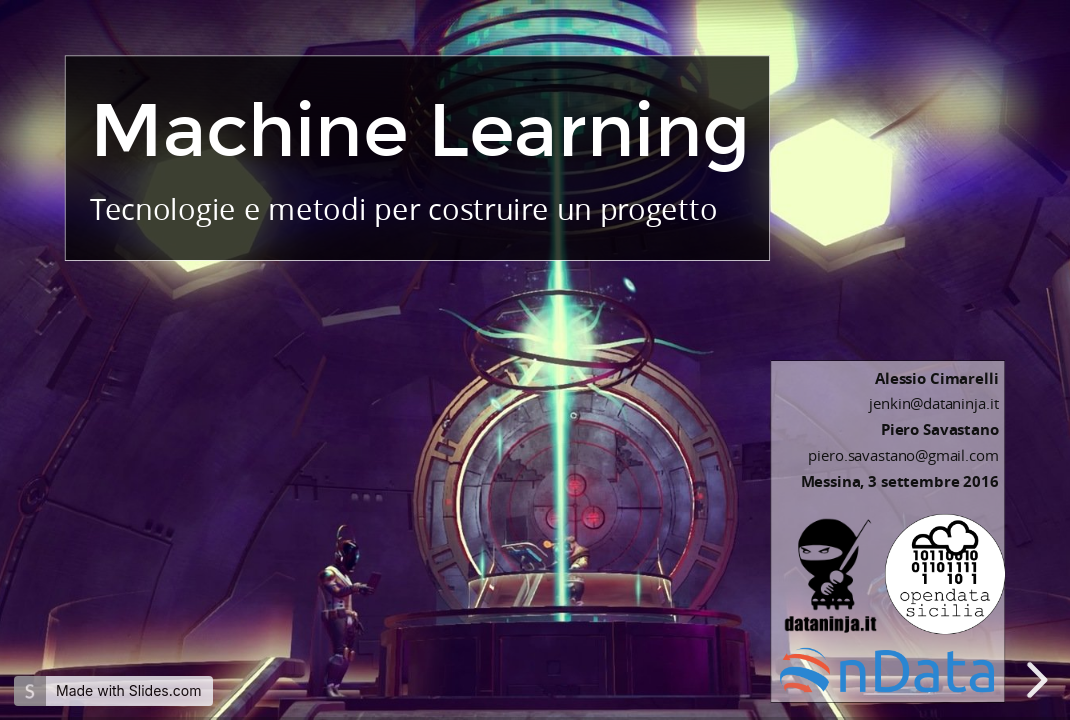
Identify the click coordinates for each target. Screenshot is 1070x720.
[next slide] (1039, 680)
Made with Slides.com (128, 690)
